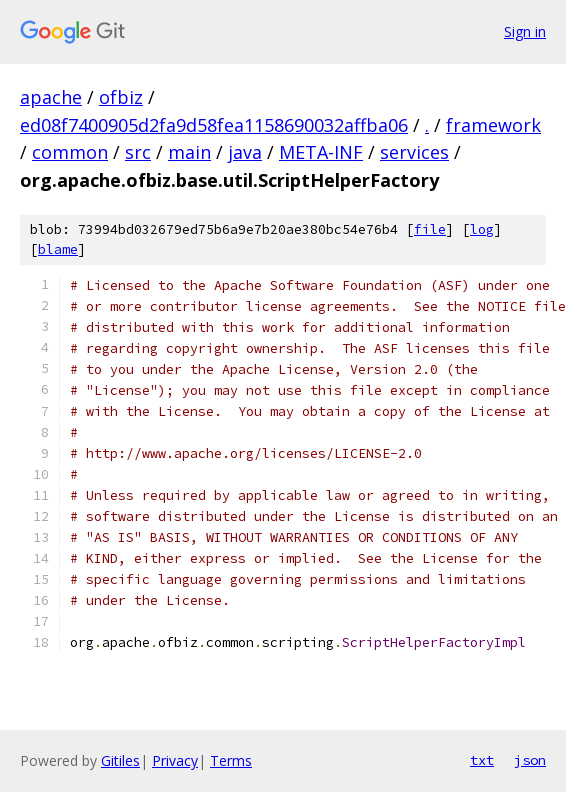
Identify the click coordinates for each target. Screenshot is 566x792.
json (530, 760)
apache (51, 97)
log (482, 229)
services (414, 152)
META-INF (321, 152)
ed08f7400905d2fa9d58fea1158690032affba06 (214, 125)
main (189, 152)
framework (493, 125)
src (138, 152)
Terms (231, 760)
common (70, 152)
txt (482, 760)
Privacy (175, 760)
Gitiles (120, 760)
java (245, 152)
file (430, 229)
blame (58, 249)
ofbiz (121, 97)
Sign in (525, 31)
